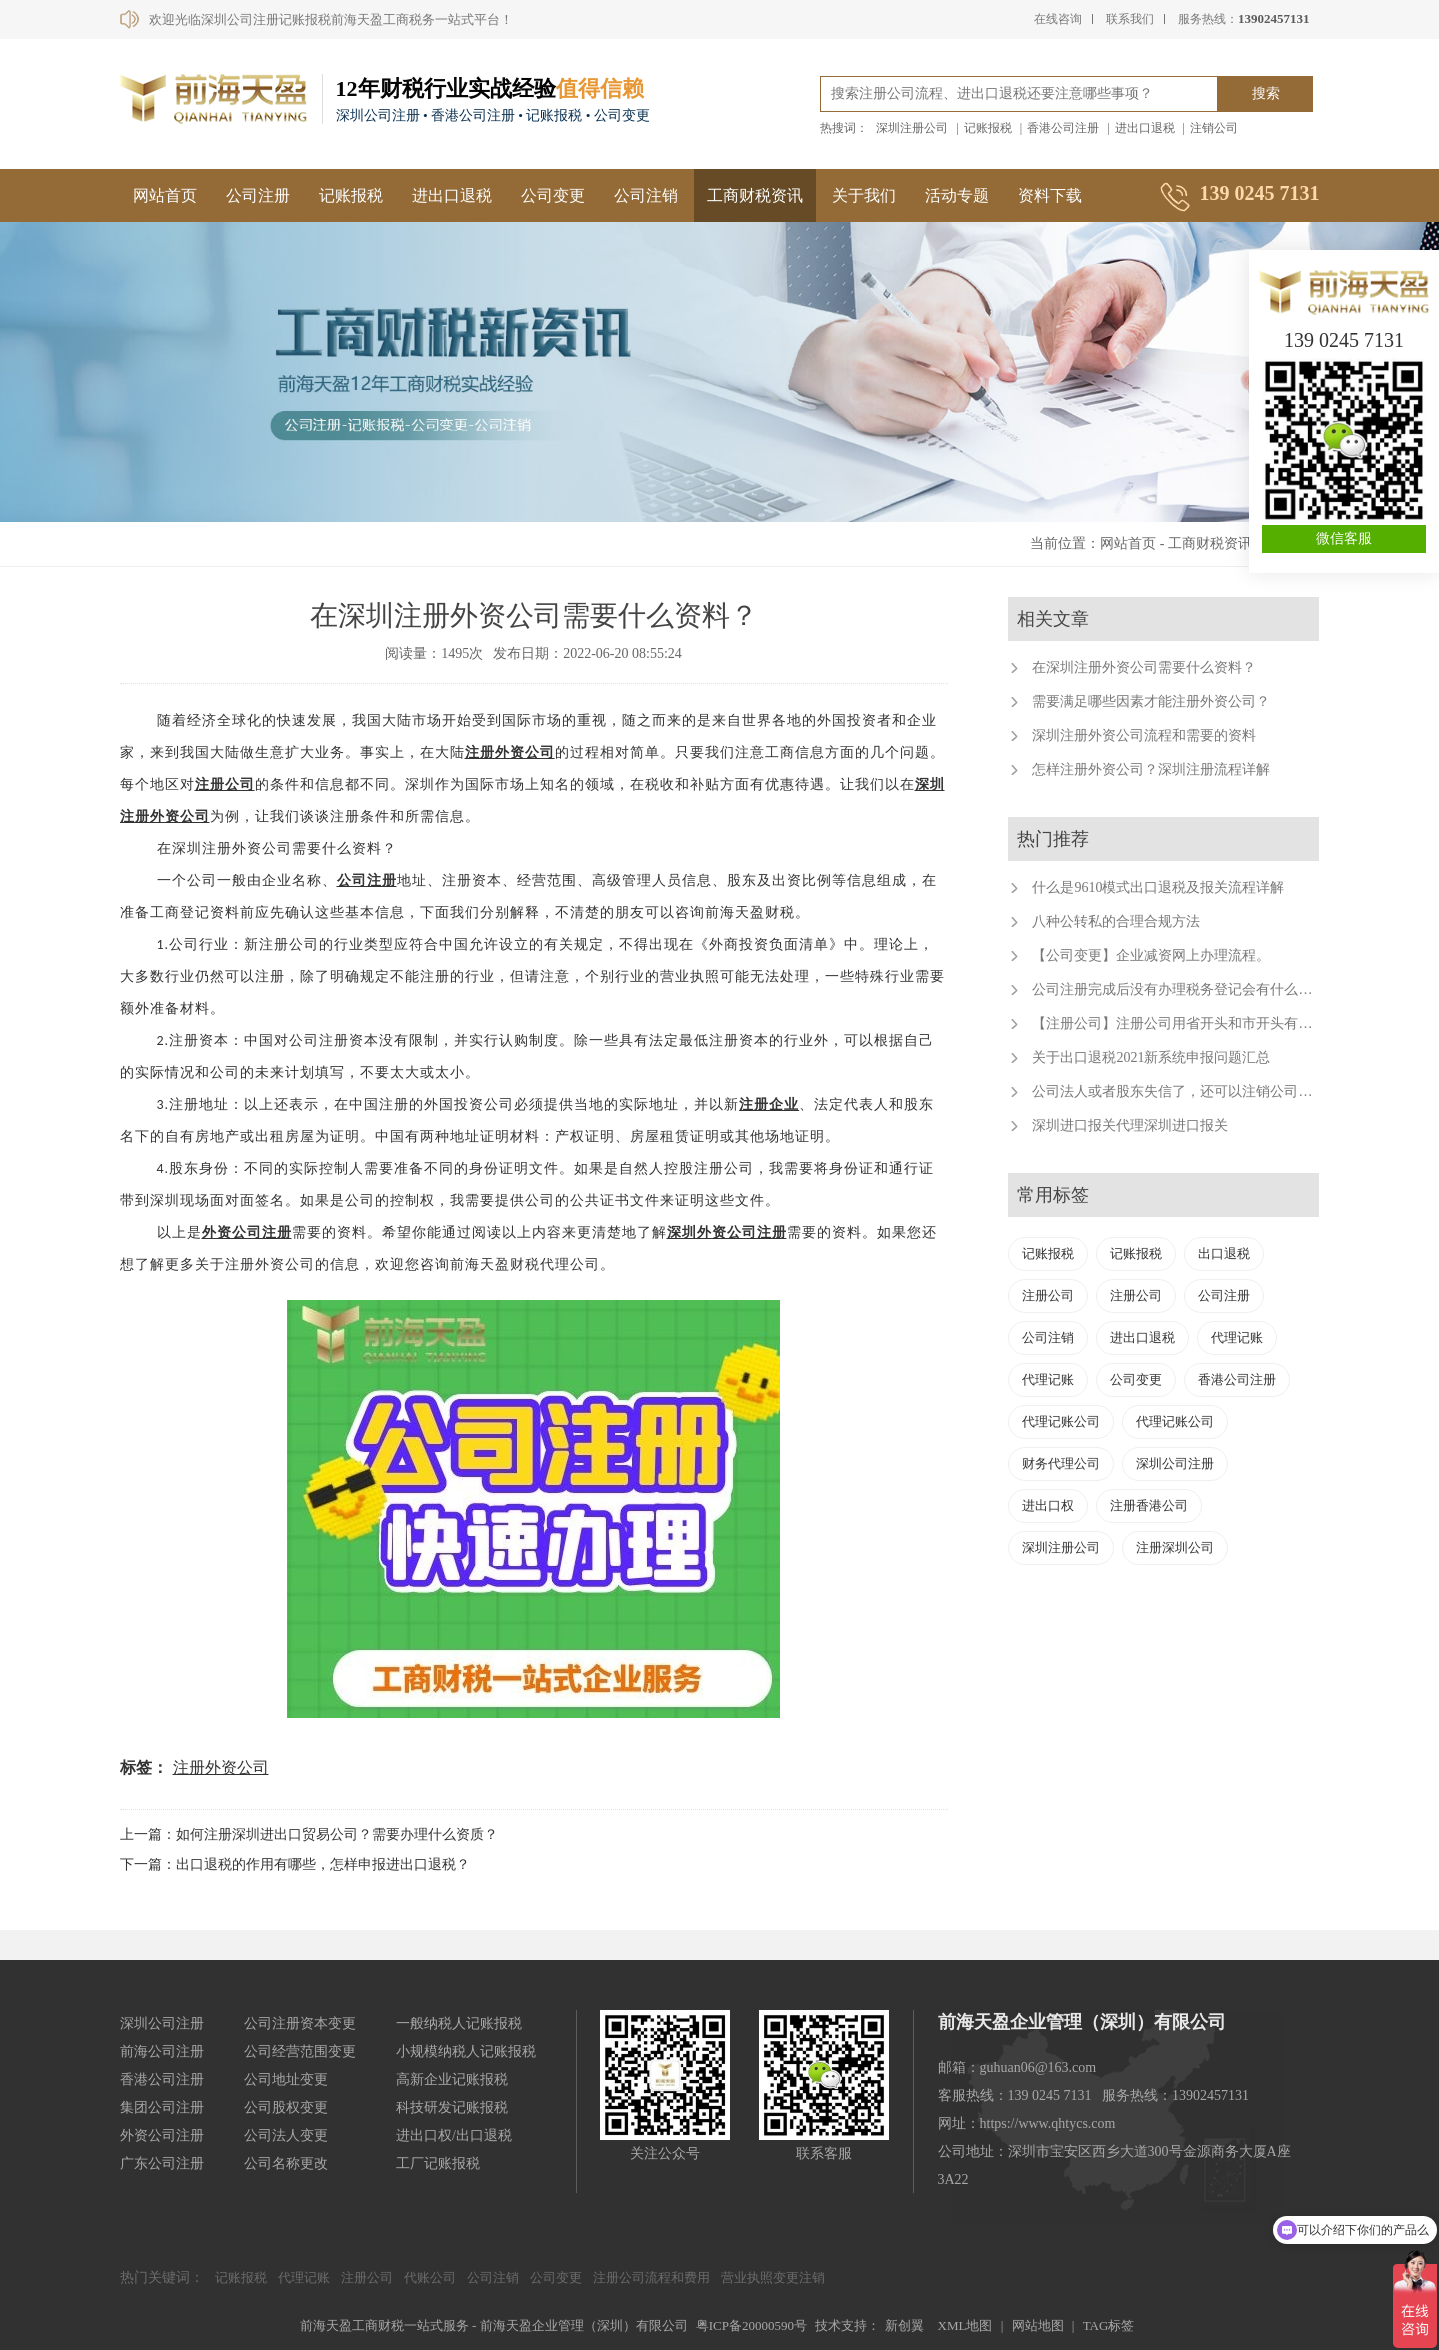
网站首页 (165, 195)
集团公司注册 (162, 2107)
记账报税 (988, 128)
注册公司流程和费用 (651, 2277)
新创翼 (904, 2325)
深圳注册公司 (912, 128)
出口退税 (1224, 1253)
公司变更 (553, 195)
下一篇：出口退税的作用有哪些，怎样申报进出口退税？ (295, 1864)
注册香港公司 (1149, 1505)
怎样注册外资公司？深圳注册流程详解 (1151, 769)
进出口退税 (1145, 128)
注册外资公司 (510, 752)
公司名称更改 (286, 2163)
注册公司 (225, 784)
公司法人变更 (286, 2135)
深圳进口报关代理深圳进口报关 (1130, 1125)
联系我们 (1130, 19)
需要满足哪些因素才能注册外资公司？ (1151, 701)
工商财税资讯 (755, 195)
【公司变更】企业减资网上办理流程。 (1151, 955)
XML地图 (965, 2325)
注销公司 (1214, 128)
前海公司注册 (162, 2051)
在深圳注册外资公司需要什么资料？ (1144, 667)
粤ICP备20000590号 (751, 2325)
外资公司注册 (247, 1232)
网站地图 (1038, 2325)
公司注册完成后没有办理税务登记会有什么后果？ (1186, 989)
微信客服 (1344, 538)
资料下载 (1050, 195)
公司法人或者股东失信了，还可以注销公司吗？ (1179, 1091)
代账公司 (430, 2277)
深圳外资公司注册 (727, 1232)
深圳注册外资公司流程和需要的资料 (1144, 735)
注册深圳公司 (1175, 1547)
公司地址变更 (286, 2079)
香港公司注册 (1063, 128)
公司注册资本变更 (300, 2023)
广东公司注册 (162, 2163)
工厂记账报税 (438, 2163)
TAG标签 (1109, 2325)
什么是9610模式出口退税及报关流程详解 (1158, 887)
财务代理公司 (1061, 1463)
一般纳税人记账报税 (459, 2023)
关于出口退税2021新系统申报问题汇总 (1151, 1057)
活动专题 (957, 195)
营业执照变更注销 (773, 2277)
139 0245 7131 (1344, 340)
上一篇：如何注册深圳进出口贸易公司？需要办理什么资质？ (309, 1834)
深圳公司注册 (1175, 1463)
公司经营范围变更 (300, 2051)
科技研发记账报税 (452, 2107)
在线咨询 (1058, 19)
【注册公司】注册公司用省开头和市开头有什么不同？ (1200, 1023)
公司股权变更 (286, 2107)
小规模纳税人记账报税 (466, 2051)
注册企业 (769, 1104)
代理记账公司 (1061, 1421)
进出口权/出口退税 (454, 2135)
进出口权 (1048, 1505)
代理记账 (1237, 1337)
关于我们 (864, 195)
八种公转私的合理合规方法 (1116, 921)
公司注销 (646, 195)
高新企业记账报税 (452, 2079)
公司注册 (258, 195)
